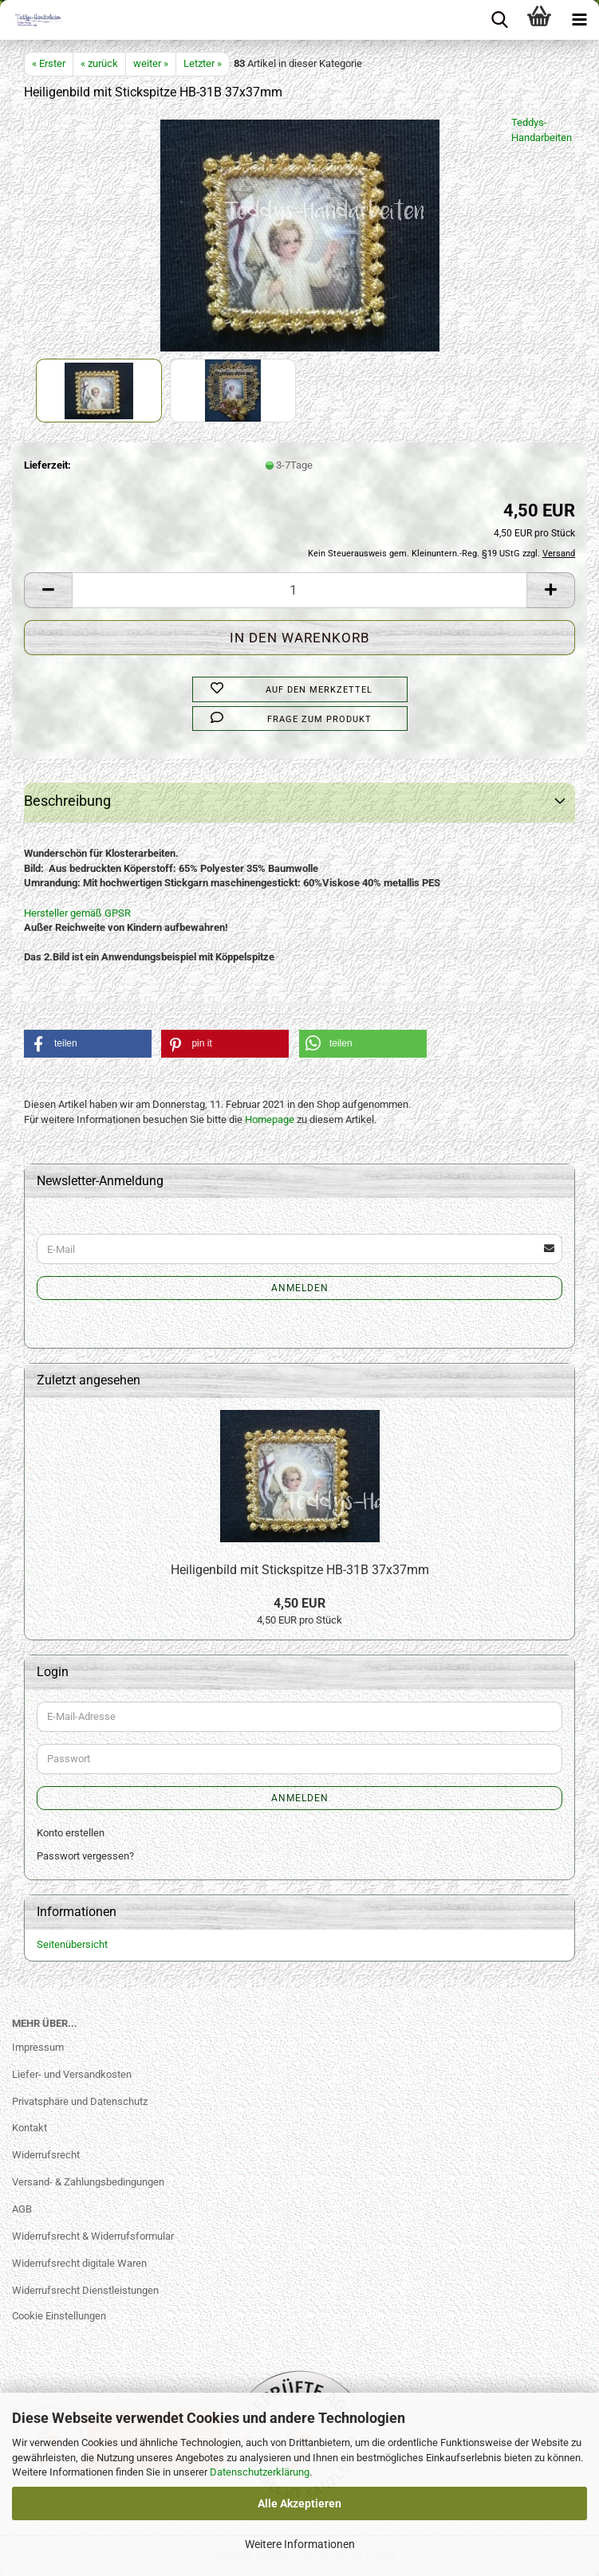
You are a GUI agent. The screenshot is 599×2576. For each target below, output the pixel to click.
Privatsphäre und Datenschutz (80, 2101)
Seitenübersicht (72, 1944)
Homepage (269, 1119)
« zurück (99, 63)
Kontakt (29, 2128)
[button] (48, 590)
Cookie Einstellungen (59, 2316)
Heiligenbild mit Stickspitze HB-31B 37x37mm (300, 1569)
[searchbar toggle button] (499, 20)
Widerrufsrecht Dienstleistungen (85, 2290)
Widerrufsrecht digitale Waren (79, 2263)
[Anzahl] (299, 590)
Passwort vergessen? (85, 1856)
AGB (22, 2209)
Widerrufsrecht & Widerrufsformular (93, 2236)
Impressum (38, 2047)
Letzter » (202, 63)
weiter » (150, 63)
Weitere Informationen (300, 2544)
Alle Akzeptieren (299, 2503)
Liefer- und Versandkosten (72, 2074)
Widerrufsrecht (46, 2155)
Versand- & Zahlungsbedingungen (88, 2182)
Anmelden (300, 1288)
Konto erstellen (70, 1833)
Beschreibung (67, 800)
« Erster (48, 63)
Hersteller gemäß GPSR (77, 913)
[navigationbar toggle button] (579, 20)
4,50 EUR (299, 1603)
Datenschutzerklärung (259, 2472)
